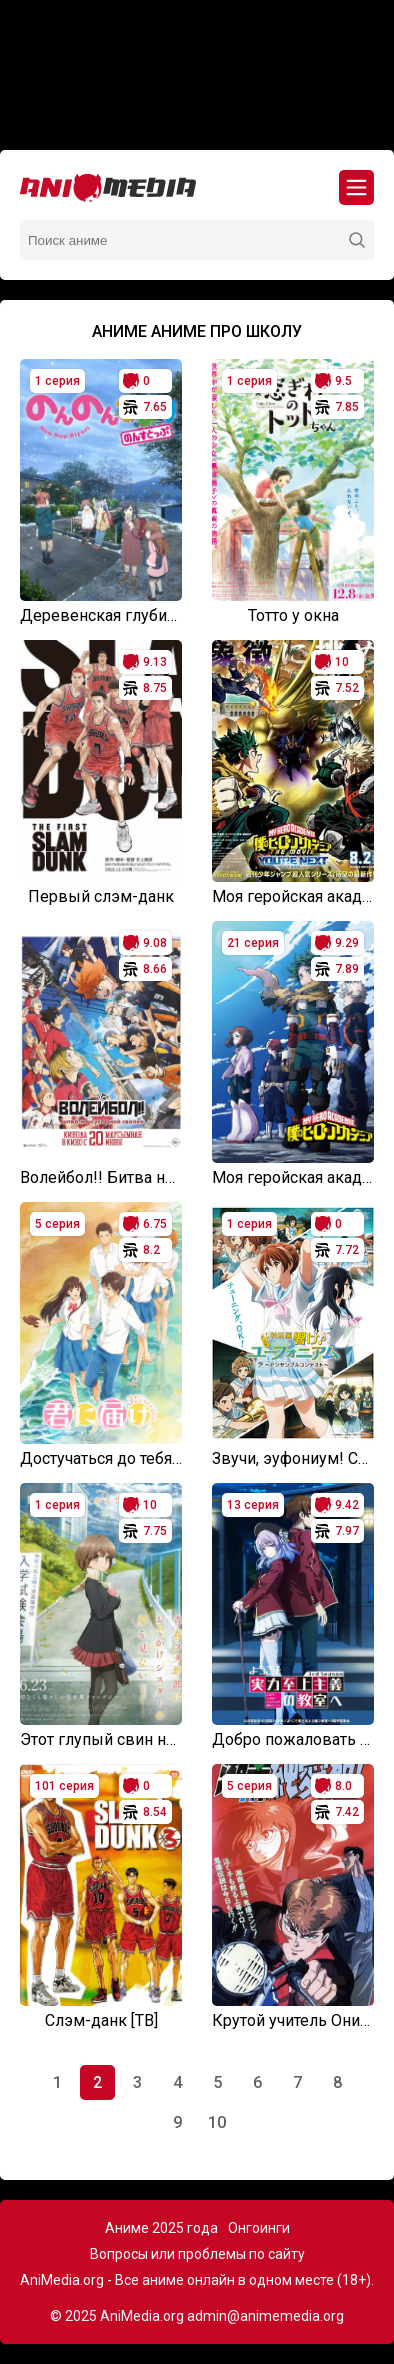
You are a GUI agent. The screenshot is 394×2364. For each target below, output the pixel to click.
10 (217, 2122)
